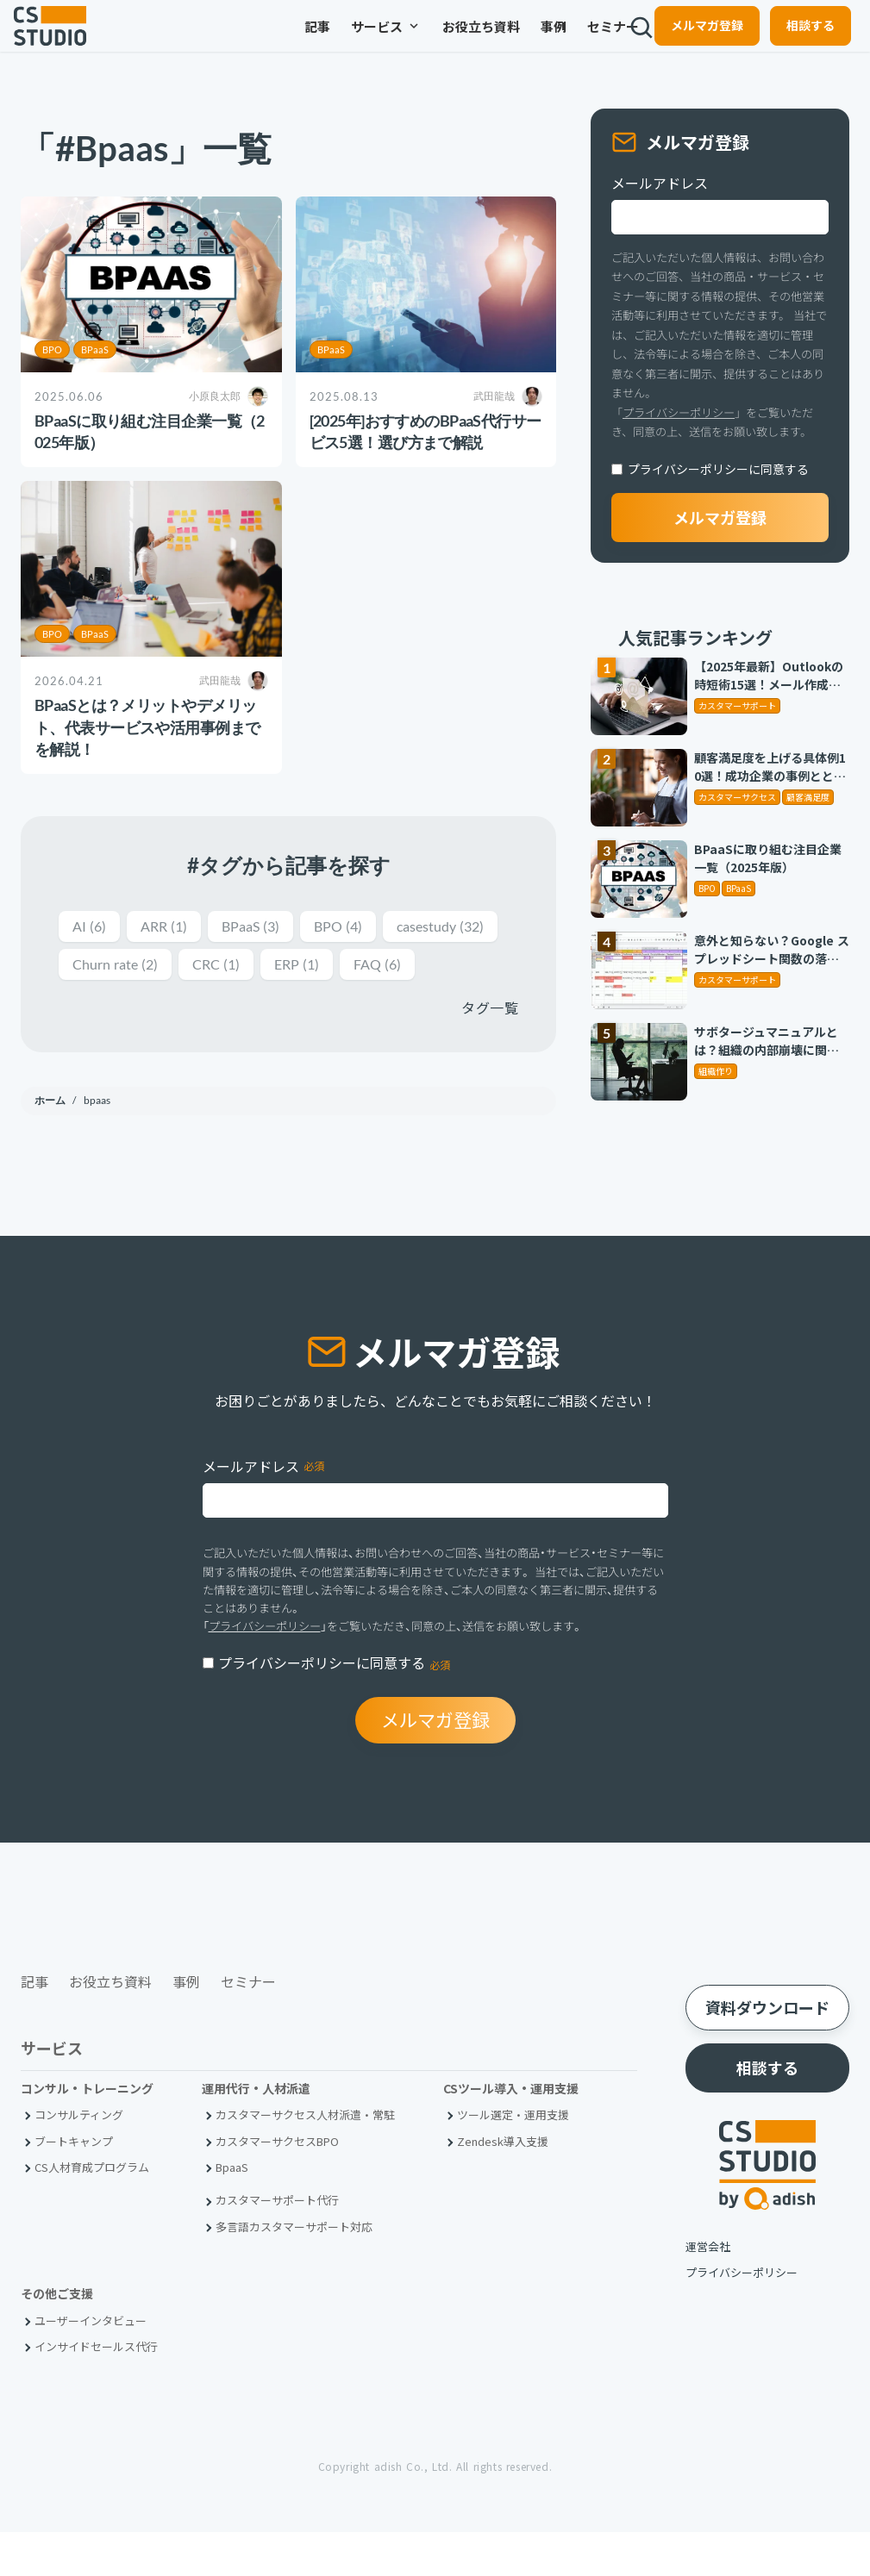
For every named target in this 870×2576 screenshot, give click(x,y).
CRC (358, 966)
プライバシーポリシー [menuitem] (741, 2316)
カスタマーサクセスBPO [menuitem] (277, 2185)
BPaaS (95, 349)
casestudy (120, 966)
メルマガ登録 (693, 39)
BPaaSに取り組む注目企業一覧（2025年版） (149, 431)
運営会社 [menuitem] (707, 2290)
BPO (52, 349)
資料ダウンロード (767, 2052)
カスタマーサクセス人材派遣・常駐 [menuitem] (305, 2159)
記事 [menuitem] (264, 41)
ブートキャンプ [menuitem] (73, 2185)
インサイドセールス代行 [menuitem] (96, 2391)
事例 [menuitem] (500, 41)
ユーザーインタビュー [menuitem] (90, 2364)
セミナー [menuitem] (559, 41)
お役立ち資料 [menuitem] (427, 41)
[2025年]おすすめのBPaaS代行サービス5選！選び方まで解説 (425, 431)
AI (90, 927)
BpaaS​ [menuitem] (232, 2211)
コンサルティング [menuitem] (78, 2159)
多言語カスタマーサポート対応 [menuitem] (294, 2270)
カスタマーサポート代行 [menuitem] (277, 2244)
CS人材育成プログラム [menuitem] (91, 2211)
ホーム (51, 1143)
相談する (797, 39)
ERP (442, 966)
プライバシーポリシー (679, 412)
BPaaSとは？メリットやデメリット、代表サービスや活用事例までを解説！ (147, 726)
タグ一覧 (489, 1050)
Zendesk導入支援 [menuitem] (502, 2185)
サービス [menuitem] (332, 41)
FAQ (97, 1006)
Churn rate (250, 966)
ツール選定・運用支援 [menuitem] (513, 2159)
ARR (169, 927)
